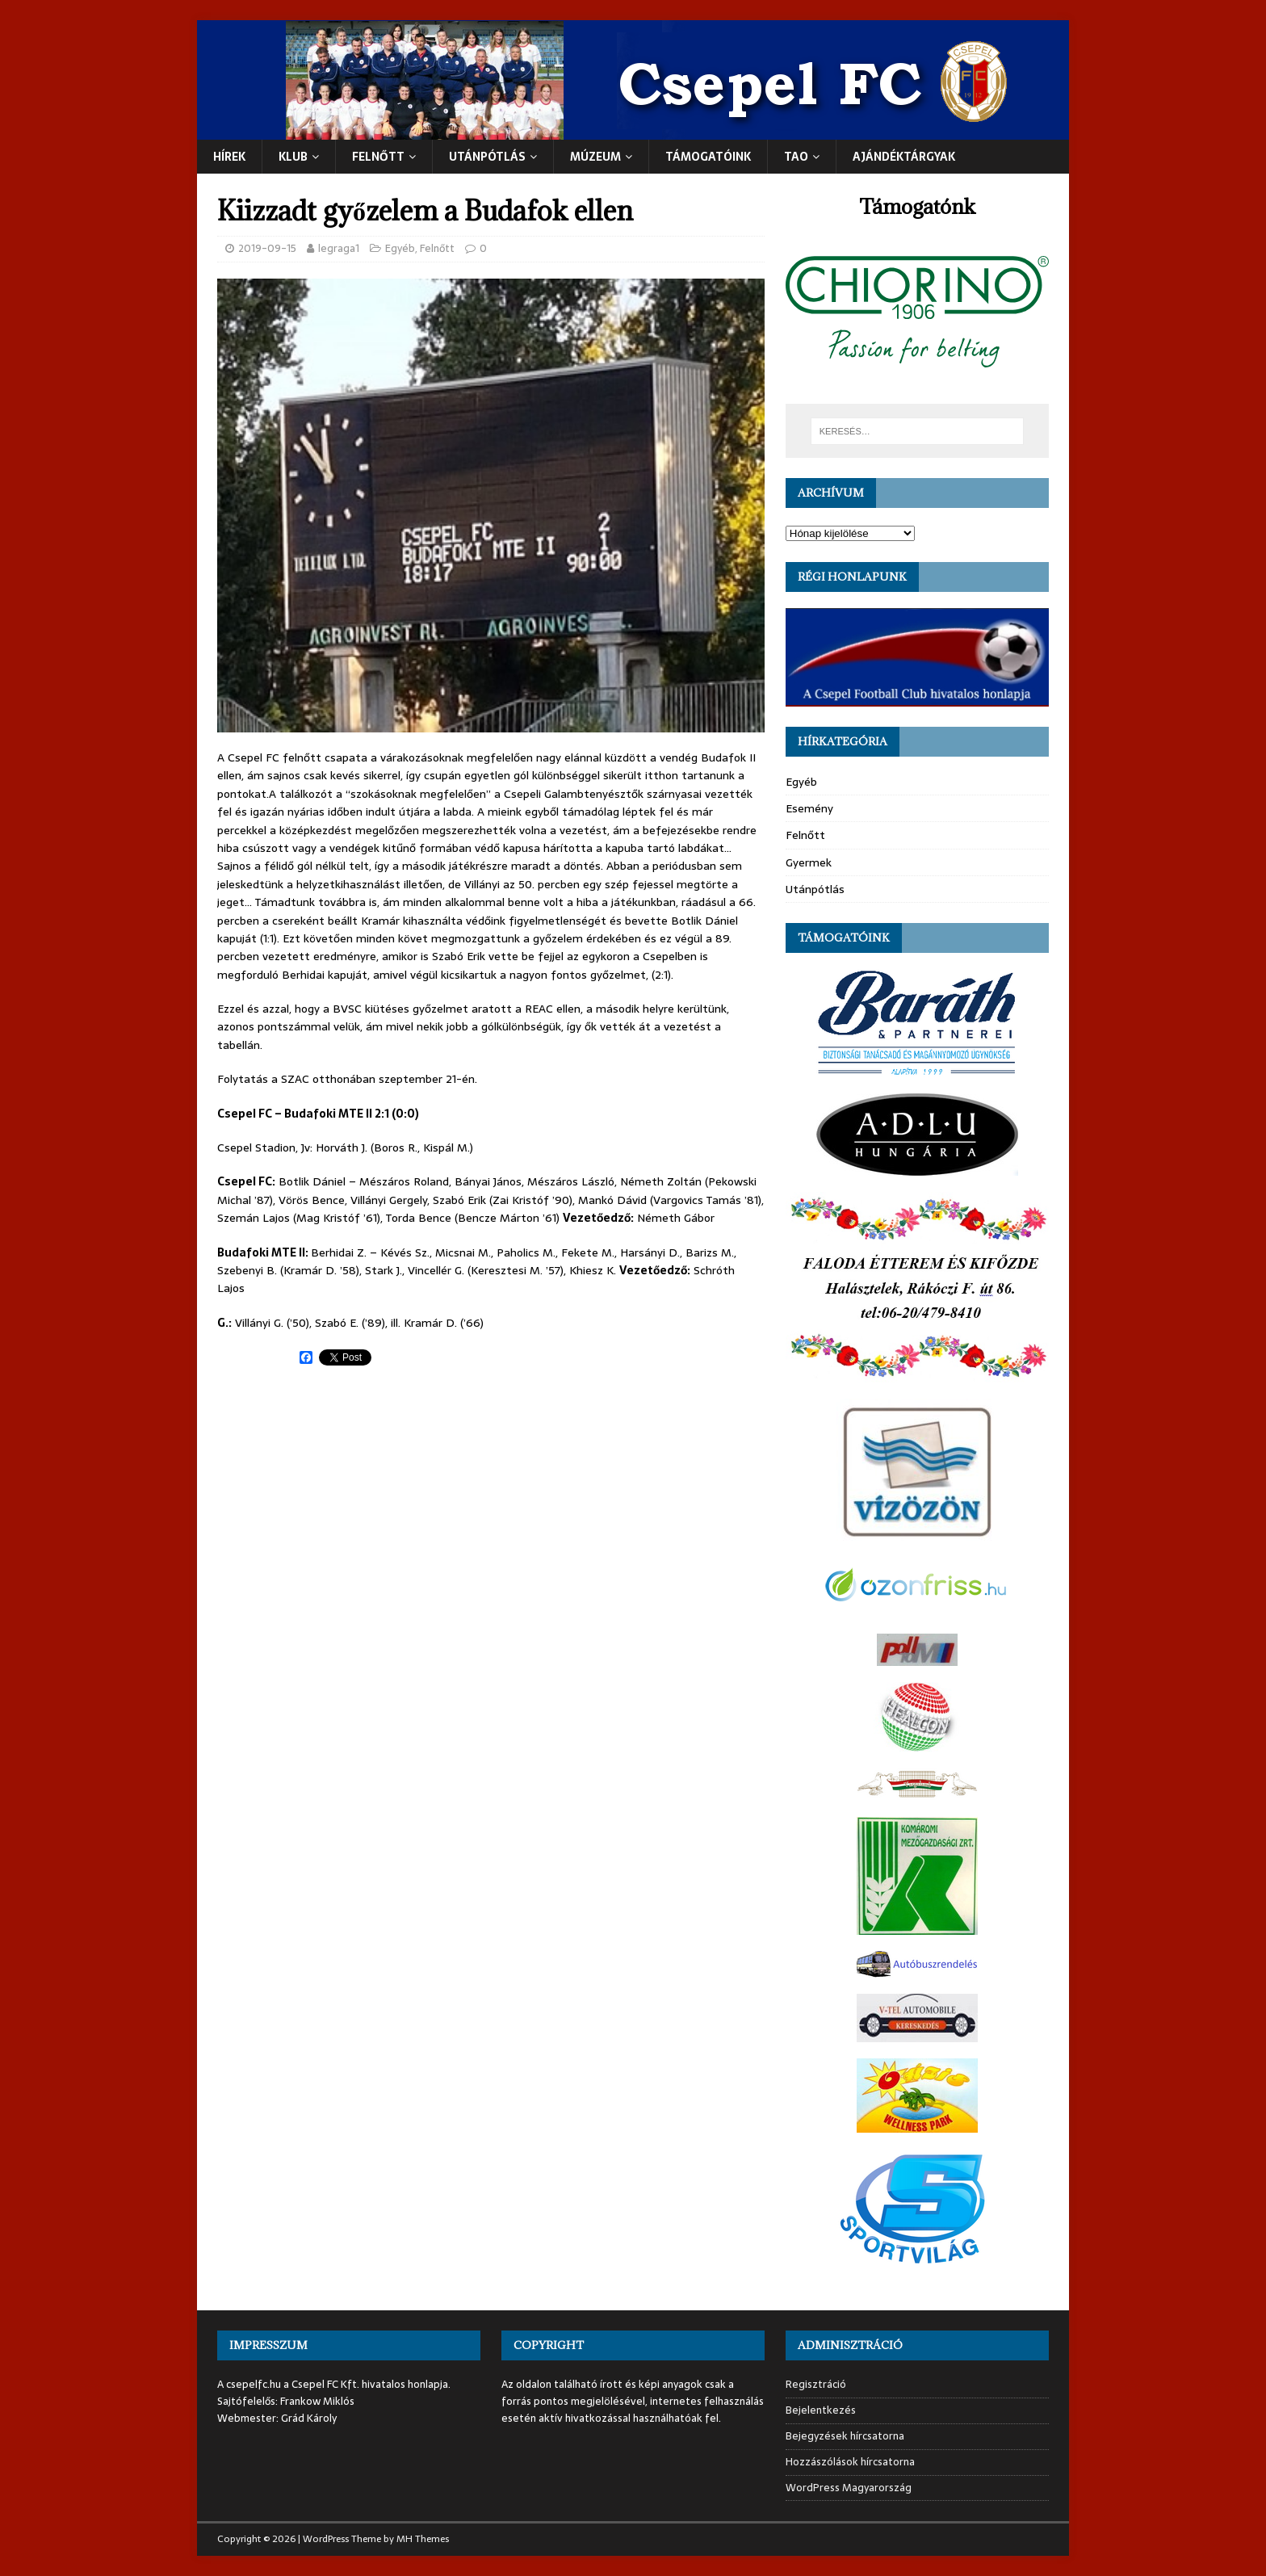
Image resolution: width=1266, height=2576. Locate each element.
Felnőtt (378, 157)
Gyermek (809, 862)
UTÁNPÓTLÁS (487, 157)
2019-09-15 (267, 248)
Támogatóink (708, 157)
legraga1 (338, 248)
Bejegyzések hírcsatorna (845, 2435)
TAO (796, 157)
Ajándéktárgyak (904, 157)
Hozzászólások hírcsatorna (850, 2461)
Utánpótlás (815, 889)
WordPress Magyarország (849, 2487)
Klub (293, 157)
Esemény (809, 808)
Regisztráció (816, 2385)
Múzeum (595, 157)
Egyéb (400, 248)
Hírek (229, 157)
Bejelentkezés (821, 2410)
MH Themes (422, 2539)
